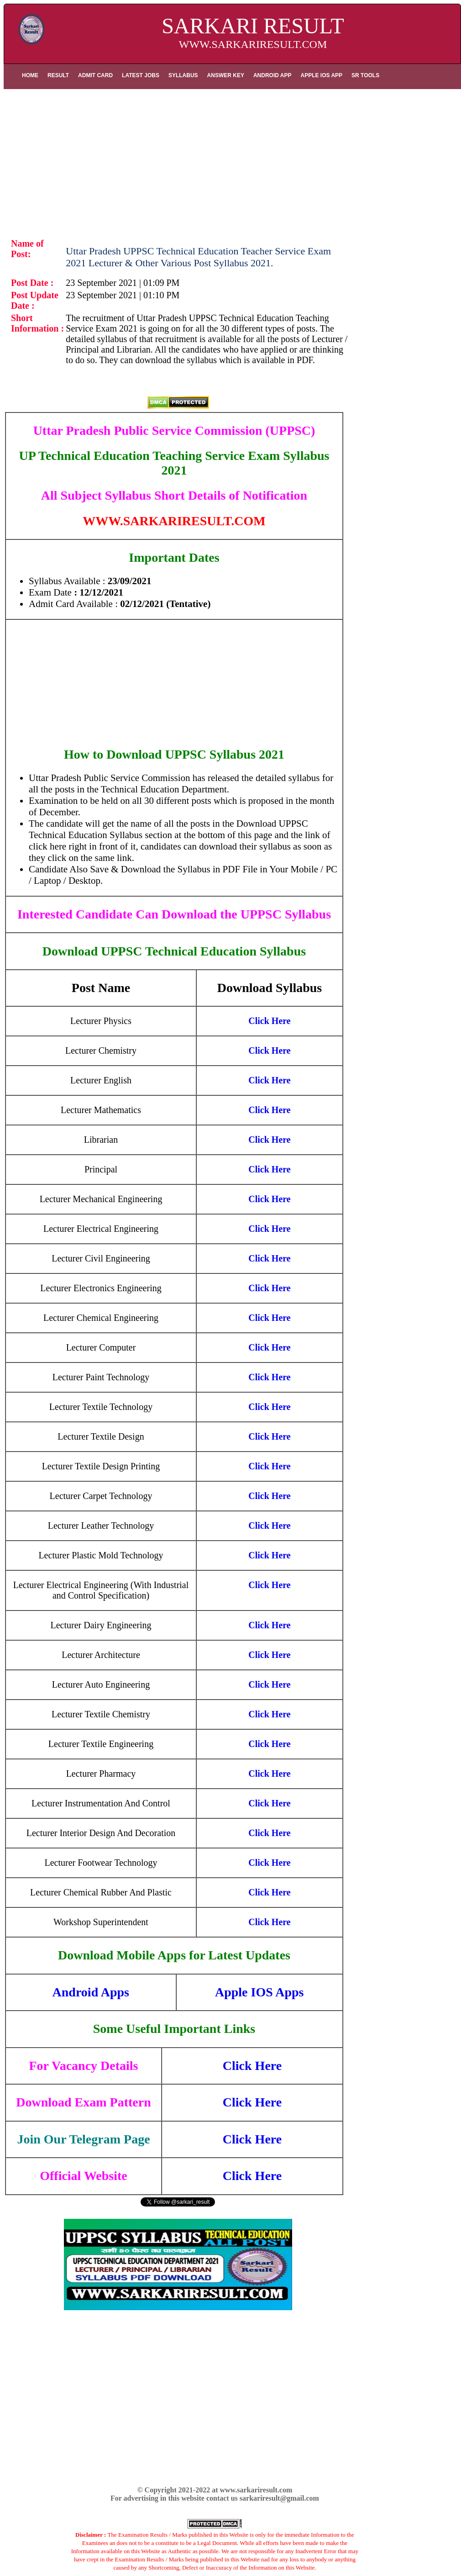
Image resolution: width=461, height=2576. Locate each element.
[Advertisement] (232, 161)
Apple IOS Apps (259, 1992)
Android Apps (90, 1992)
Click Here (252, 2066)
